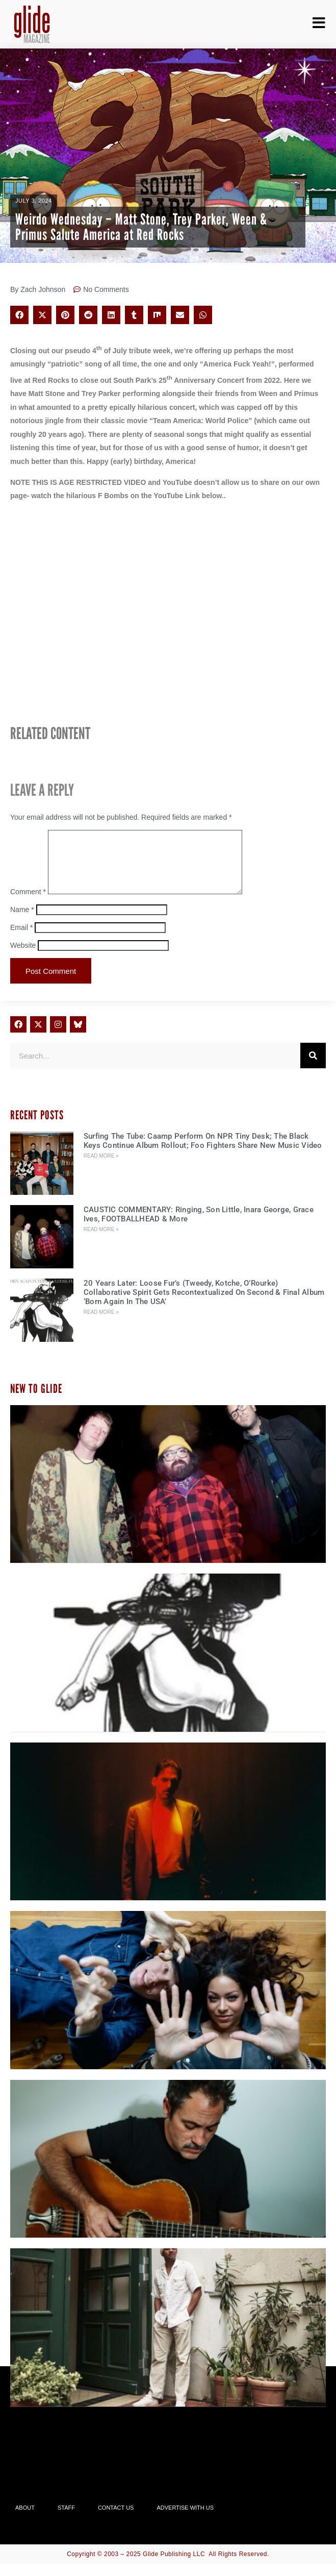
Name (22, 922)
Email (21, 940)
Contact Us (116, 2520)
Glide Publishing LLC (174, 2566)
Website (23, 957)
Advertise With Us (185, 2520)
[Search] (313, 1068)
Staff (66, 2520)
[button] (19, 315)
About (25, 2520)
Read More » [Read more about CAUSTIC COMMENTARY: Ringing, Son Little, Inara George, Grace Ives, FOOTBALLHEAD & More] (101, 1241)
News (71, 201)
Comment (28, 904)
